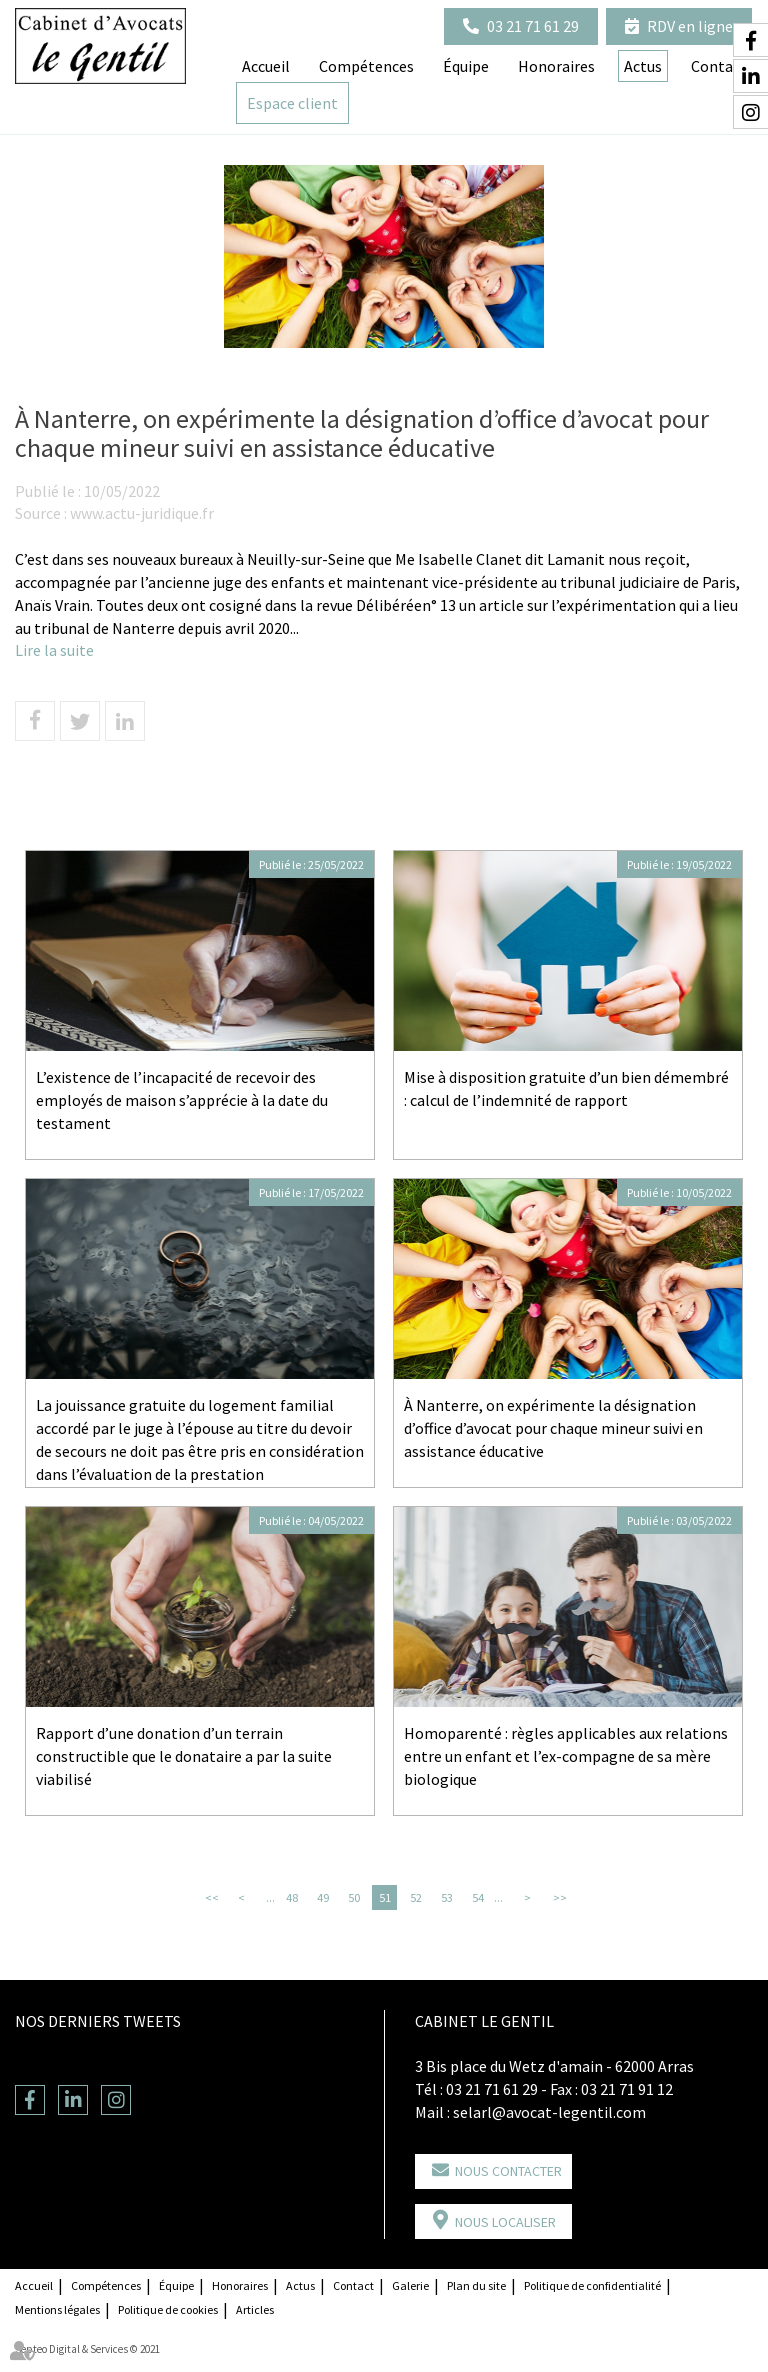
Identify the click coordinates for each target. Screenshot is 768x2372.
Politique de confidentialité (592, 2285)
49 (323, 1897)
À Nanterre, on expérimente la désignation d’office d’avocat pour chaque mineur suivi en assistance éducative (553, 1428)
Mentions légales (57, 2309)
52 (416, 1897)
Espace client (292, 103)
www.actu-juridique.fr (142, 513)
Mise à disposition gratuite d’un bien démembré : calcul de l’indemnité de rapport (566, 1088)
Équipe (466, 66)
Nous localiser (505, 2222)
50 (354, 1897)
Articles (255, 2309)
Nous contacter (508, 2171)
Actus (300, 2285)
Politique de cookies (168, 2309)
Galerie (410, 2285)
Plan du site (476, 2285)
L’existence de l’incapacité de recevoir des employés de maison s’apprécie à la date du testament (182, 1100)
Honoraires (556, 66)
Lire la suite (54, 650)
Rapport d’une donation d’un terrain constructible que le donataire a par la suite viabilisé (184, 1756)
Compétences (366, 66)
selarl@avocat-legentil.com (549, 2112)
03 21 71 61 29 (533, 26)
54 (478, 1897)
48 (292, 1897)
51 (385, 1897)
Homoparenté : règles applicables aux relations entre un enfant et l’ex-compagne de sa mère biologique (566, 1756)
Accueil (266, 66)
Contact (353, 2285)
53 (447, 1897)
